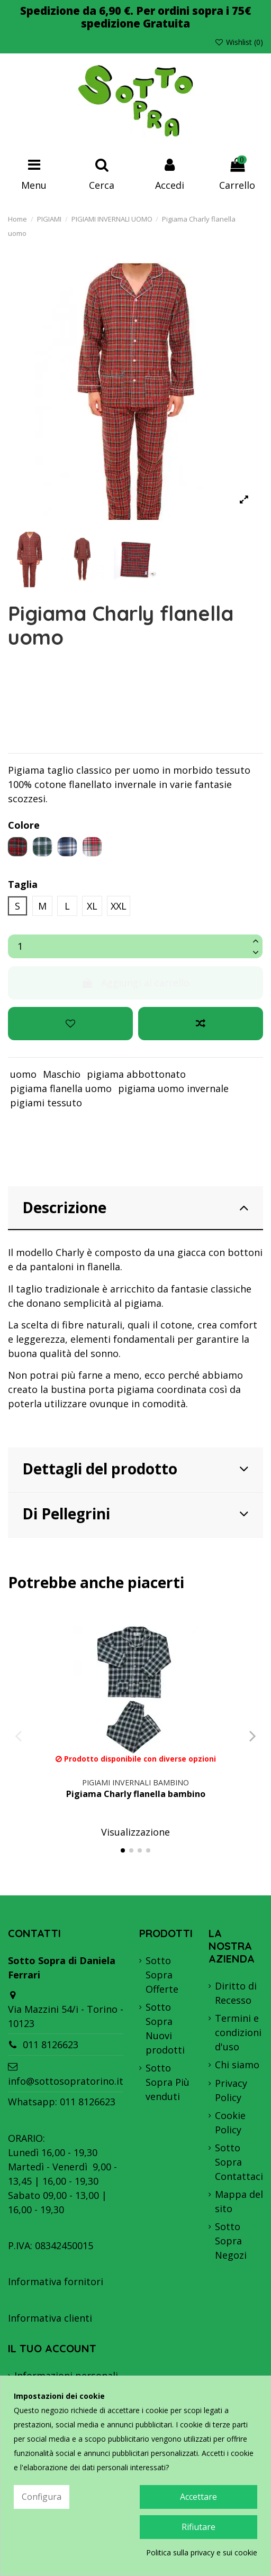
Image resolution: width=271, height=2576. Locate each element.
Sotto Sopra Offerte (162, 1974)
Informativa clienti (50, 2318)
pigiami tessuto (46, 1102)
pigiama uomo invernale (173, 1088)
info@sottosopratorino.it (65, 2081)
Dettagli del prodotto (135, 1469)
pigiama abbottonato (136, 1074)
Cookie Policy (230, 2122)
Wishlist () (238, 42)
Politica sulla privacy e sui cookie (201, 2552)
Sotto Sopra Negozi (231, 2240)
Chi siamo (237, 2064)
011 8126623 (50, 2044)
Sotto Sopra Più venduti (167, 2082)
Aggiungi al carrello (135, 982)
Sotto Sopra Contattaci (239, 2162)
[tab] (135, 1208)
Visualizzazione (135, 1832)
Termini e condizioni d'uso (238, 2032)
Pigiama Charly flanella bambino (135, 1794)
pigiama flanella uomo (61, 1088)
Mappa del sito (239, 2201)
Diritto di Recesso (236, 1992)
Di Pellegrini (135, 1514)
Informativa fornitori (55, 2281)
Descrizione (135, 1207)
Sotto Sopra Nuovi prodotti (165, 2028)
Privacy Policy (231, 2090)
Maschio (61, 1074)
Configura (41, 2496)
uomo (23, 1074)
